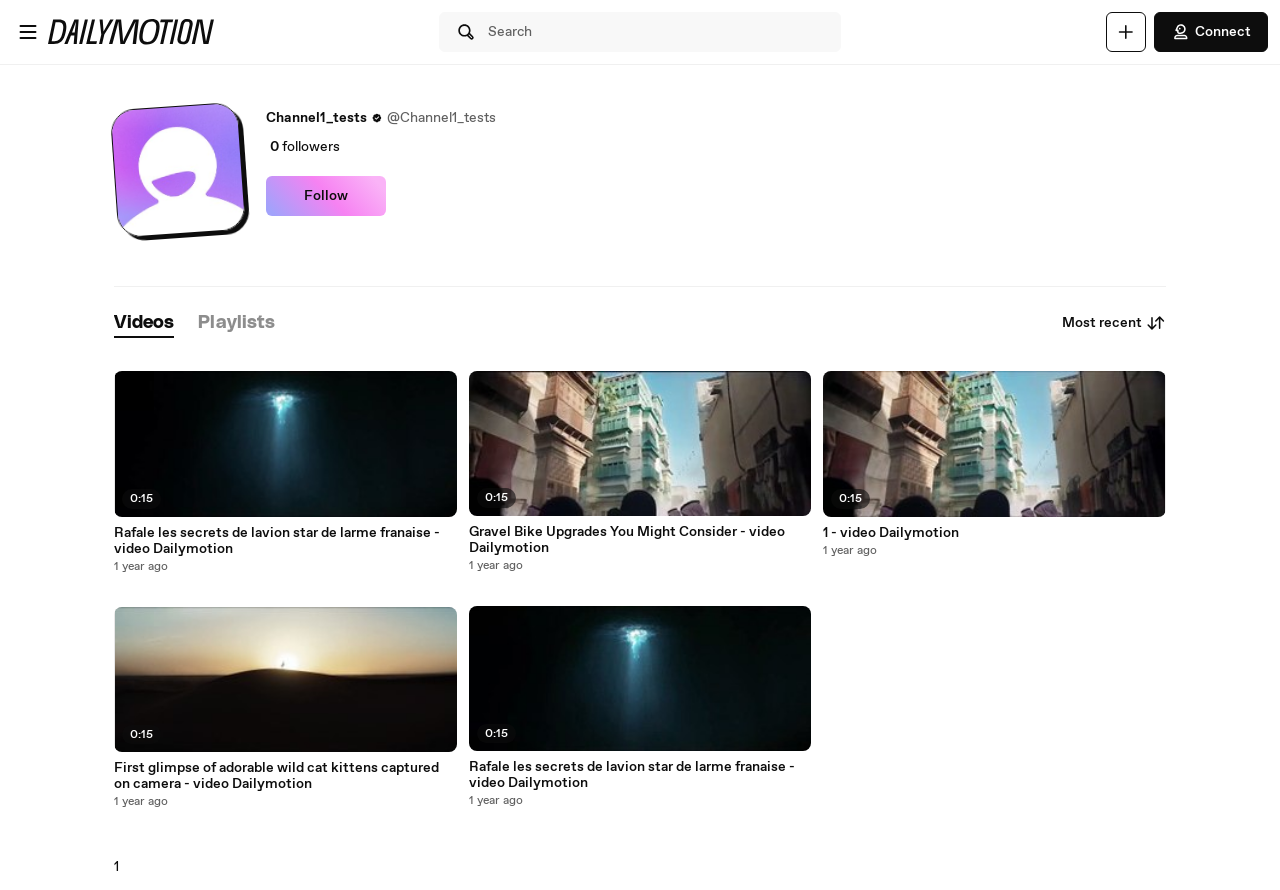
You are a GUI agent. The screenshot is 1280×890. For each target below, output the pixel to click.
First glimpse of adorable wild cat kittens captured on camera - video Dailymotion (276, 776)
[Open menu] (28, 32)
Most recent (1114, 323)
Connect (1211, 32)
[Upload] (1126, 32)
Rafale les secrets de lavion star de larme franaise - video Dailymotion (277, 541)
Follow (326, 196)
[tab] (144, 323)
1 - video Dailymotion (891, 533)
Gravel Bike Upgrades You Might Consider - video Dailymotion (627, 540)
